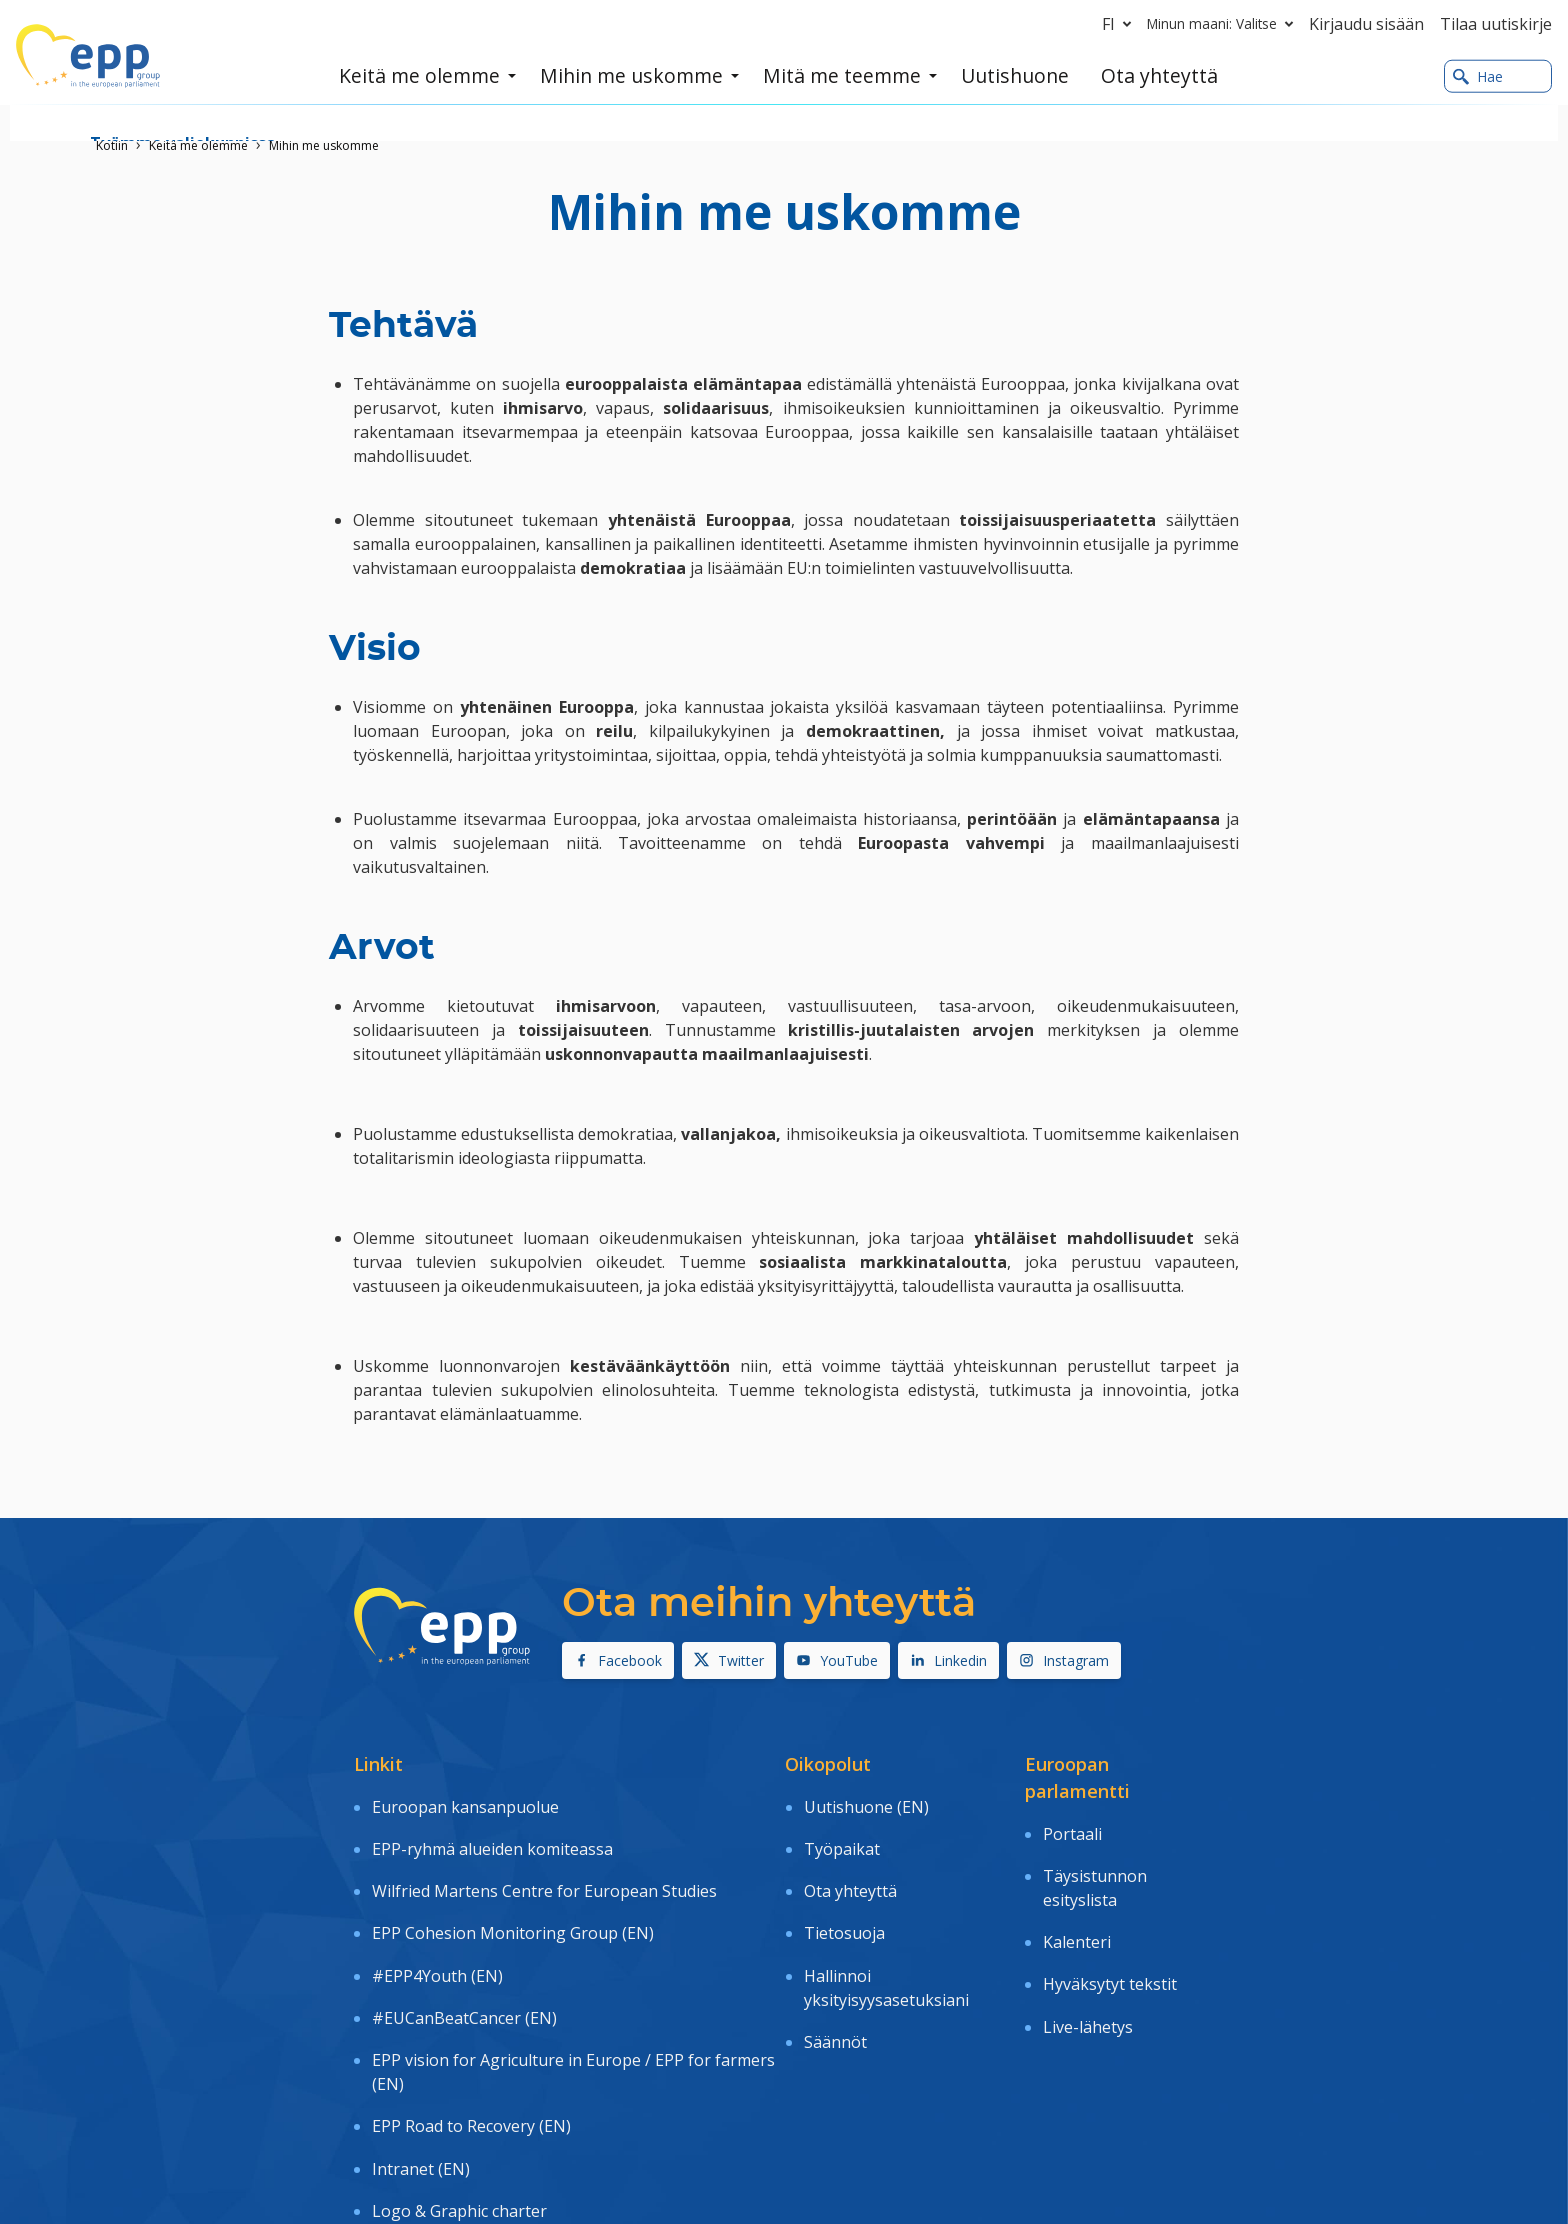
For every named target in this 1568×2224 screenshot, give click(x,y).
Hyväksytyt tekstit (1110, 1937)
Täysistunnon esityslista (1095, 1868)
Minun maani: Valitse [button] (1224, 24)
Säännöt (835, 1968)
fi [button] (1120, 24)
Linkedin (948, 1660)
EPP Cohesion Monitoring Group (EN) (513, 1886)
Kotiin (112, 145)
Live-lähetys (1088, 1966)
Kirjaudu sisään (1366, 24)
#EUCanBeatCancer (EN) (464, 1944)
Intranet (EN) (421, 2054)
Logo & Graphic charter (459, 2083)
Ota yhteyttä (850, 1858)
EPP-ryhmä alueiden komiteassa (492, 1829)
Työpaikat (842, 1829)
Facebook (618, 1660)
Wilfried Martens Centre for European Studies (544, 1858)
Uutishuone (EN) (866, 1800)
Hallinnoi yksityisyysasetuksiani (886, 1927)
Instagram (1064, 1660)
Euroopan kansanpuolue (465, 1800)
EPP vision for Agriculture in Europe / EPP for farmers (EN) (573, 1985)
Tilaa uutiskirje (1496, 24)
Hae (1478, 78)
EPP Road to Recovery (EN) (471, 2025)
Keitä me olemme (198, 145)
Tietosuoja (844, 1886)
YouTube (837, 1660)
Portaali (1072, 1827)
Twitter (729, 1660)
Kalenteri (1077, 1909)
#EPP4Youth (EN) (437, 1915)
